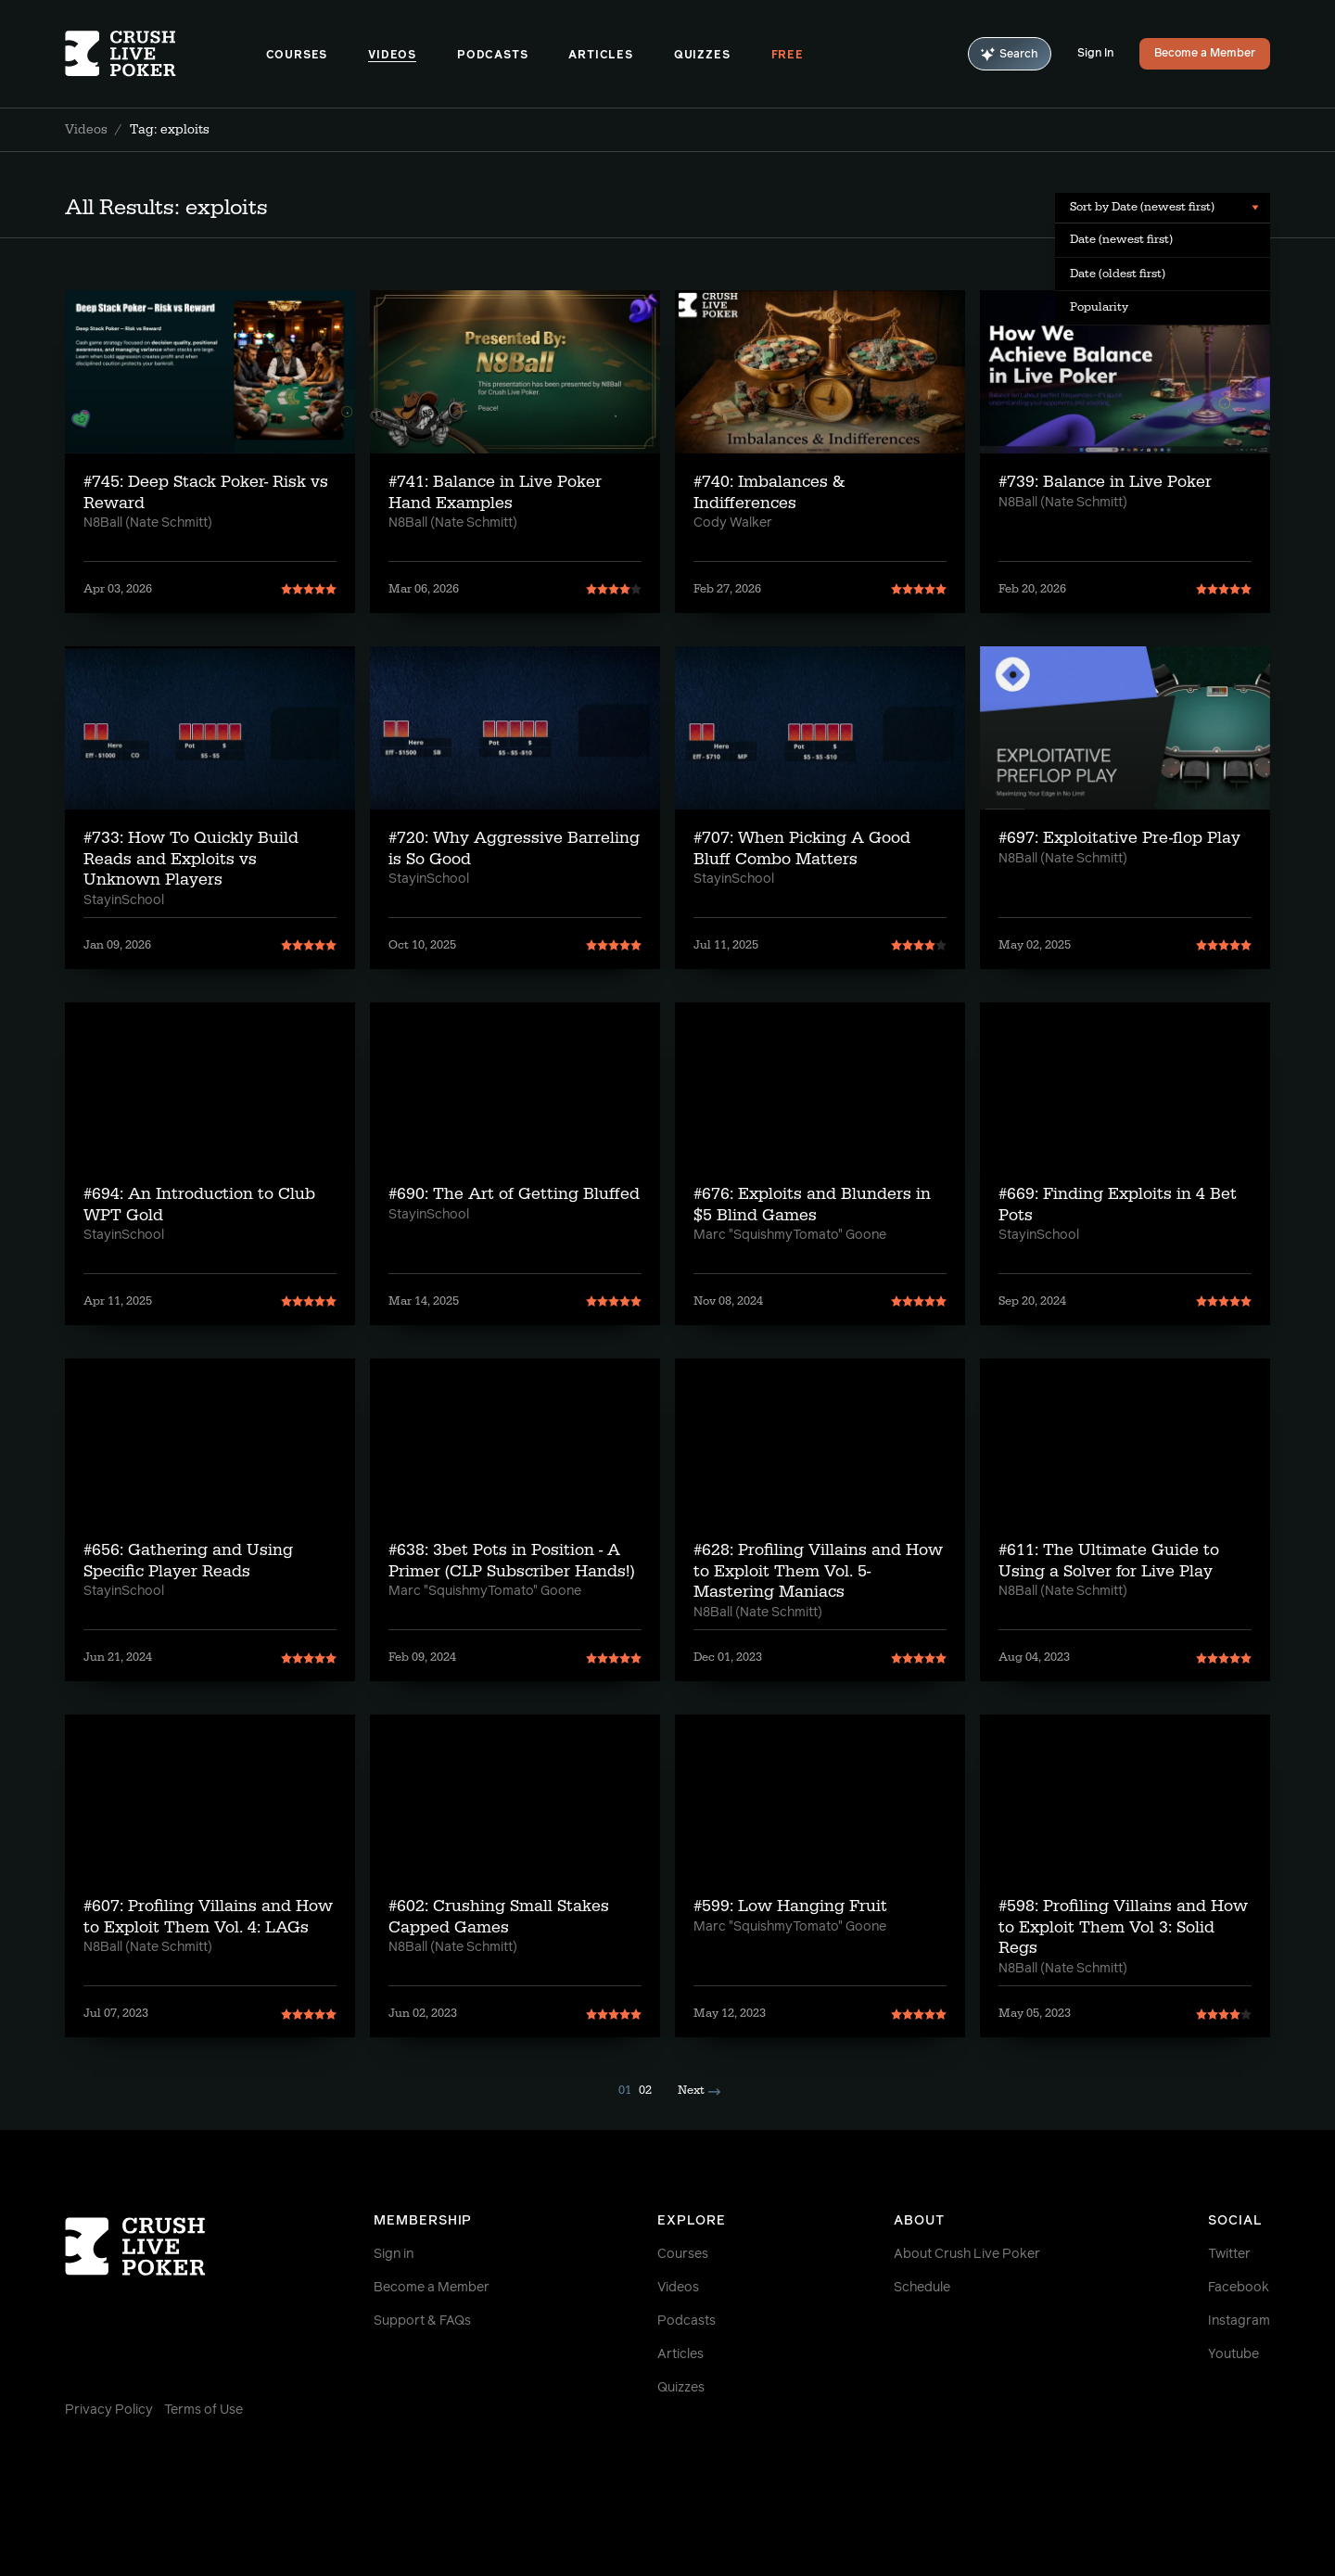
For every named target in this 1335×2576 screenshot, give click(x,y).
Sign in (393, 2254)
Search (1009, 54)
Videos (392, 55)
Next (699, 2090)
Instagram (1239, 2321)
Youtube (1233, 2354)
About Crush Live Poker (967, 2254)
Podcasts (492, 55)
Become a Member (1204, 53)
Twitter (1229, 2254)
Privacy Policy (109, 2410)
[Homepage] (165, 54)
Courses (297, 55)
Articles (600, 55)
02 (645, 2090)
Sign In (1095, 53)
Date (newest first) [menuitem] (1121, 239)
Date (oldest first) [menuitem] (1117, 273)
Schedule (922, 2287)
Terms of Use (203, 2410)
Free (787, 55)
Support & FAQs (422, 2321)
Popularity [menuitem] (1099, 307)
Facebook (1238, 2287)
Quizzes (702, 55)
